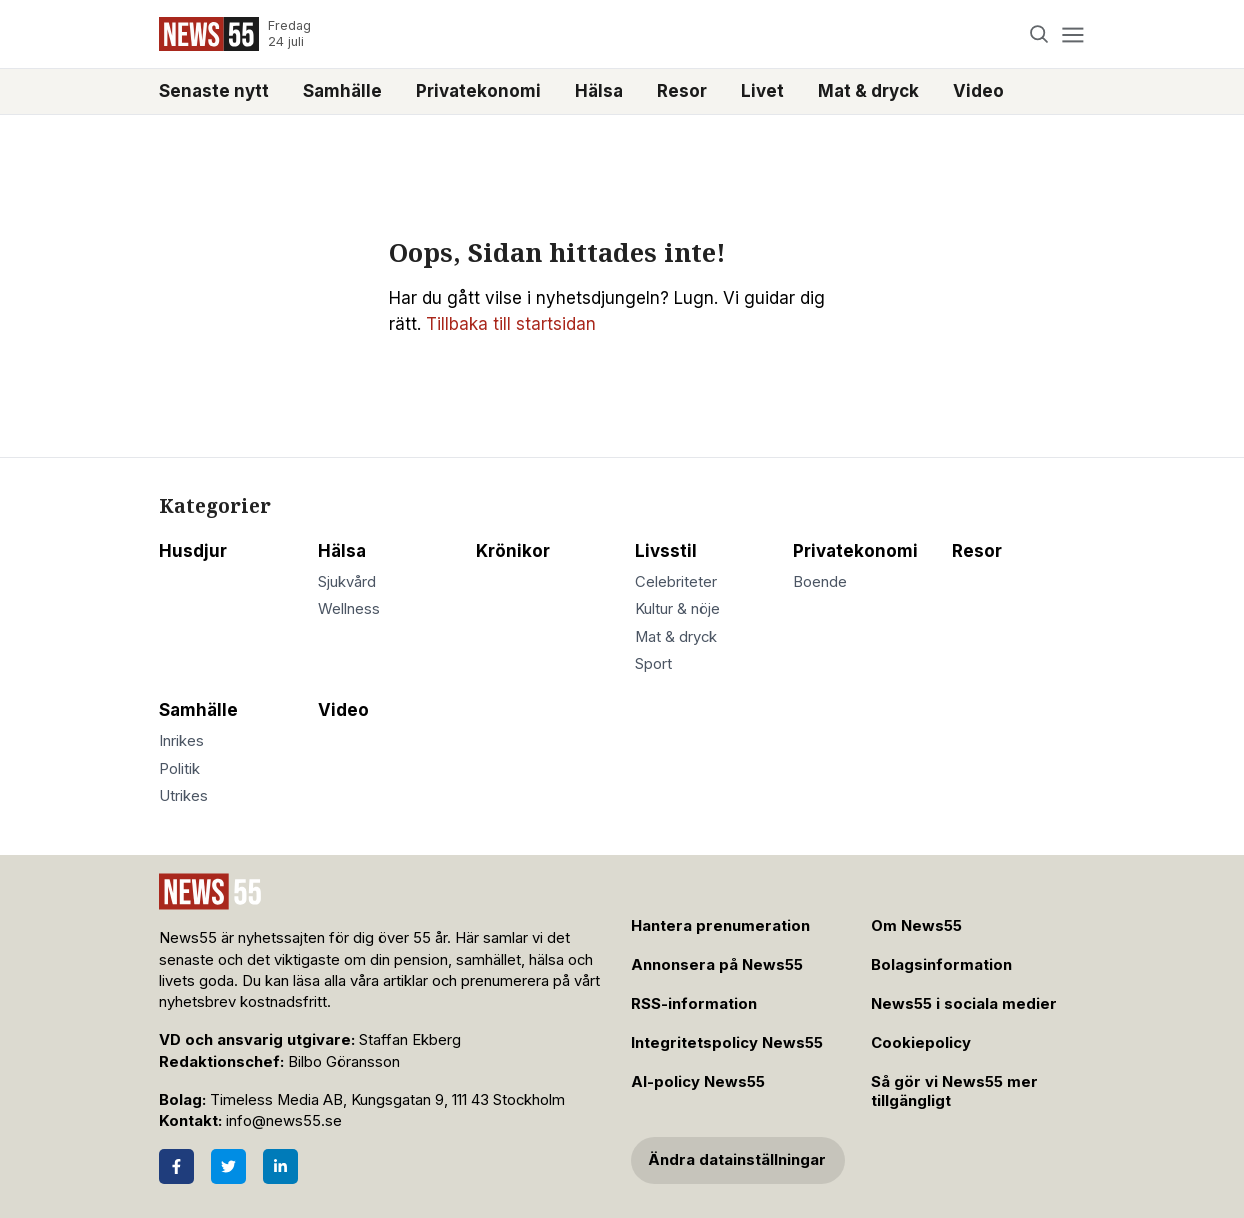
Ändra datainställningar (737, 1160)
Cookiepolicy (921, 1043)
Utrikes (183, 796)
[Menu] (1072, 34)
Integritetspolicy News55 (727, 1043)
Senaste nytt (214, 91)
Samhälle (342, 91)
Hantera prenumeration (720, 926)
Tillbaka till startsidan (511, 324)
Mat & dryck (868, 91)
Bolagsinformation (941, 965)
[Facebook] (176, 1166)
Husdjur (193, 551)
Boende (820, 582)
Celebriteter (676, 582)
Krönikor (513, 551)
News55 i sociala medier (964, 1004)
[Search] (1039, 34)
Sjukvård (347, 582)
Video (978, 91)
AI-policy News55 (698, 1082)
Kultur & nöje (677, 609)
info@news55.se (284, 1121)
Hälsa (599, 91)
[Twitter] (228, 1166)
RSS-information (694, 1004)
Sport (653, 664)
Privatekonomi (478, 91)
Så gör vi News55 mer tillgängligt (954, 1091)
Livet (762, 91)
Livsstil (666, 551)
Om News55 (916, 926)
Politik (179, 769)
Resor (682, 91)
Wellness (349, 609)
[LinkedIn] (280, 1166)
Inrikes (181, 741)
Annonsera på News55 (717, 965)
